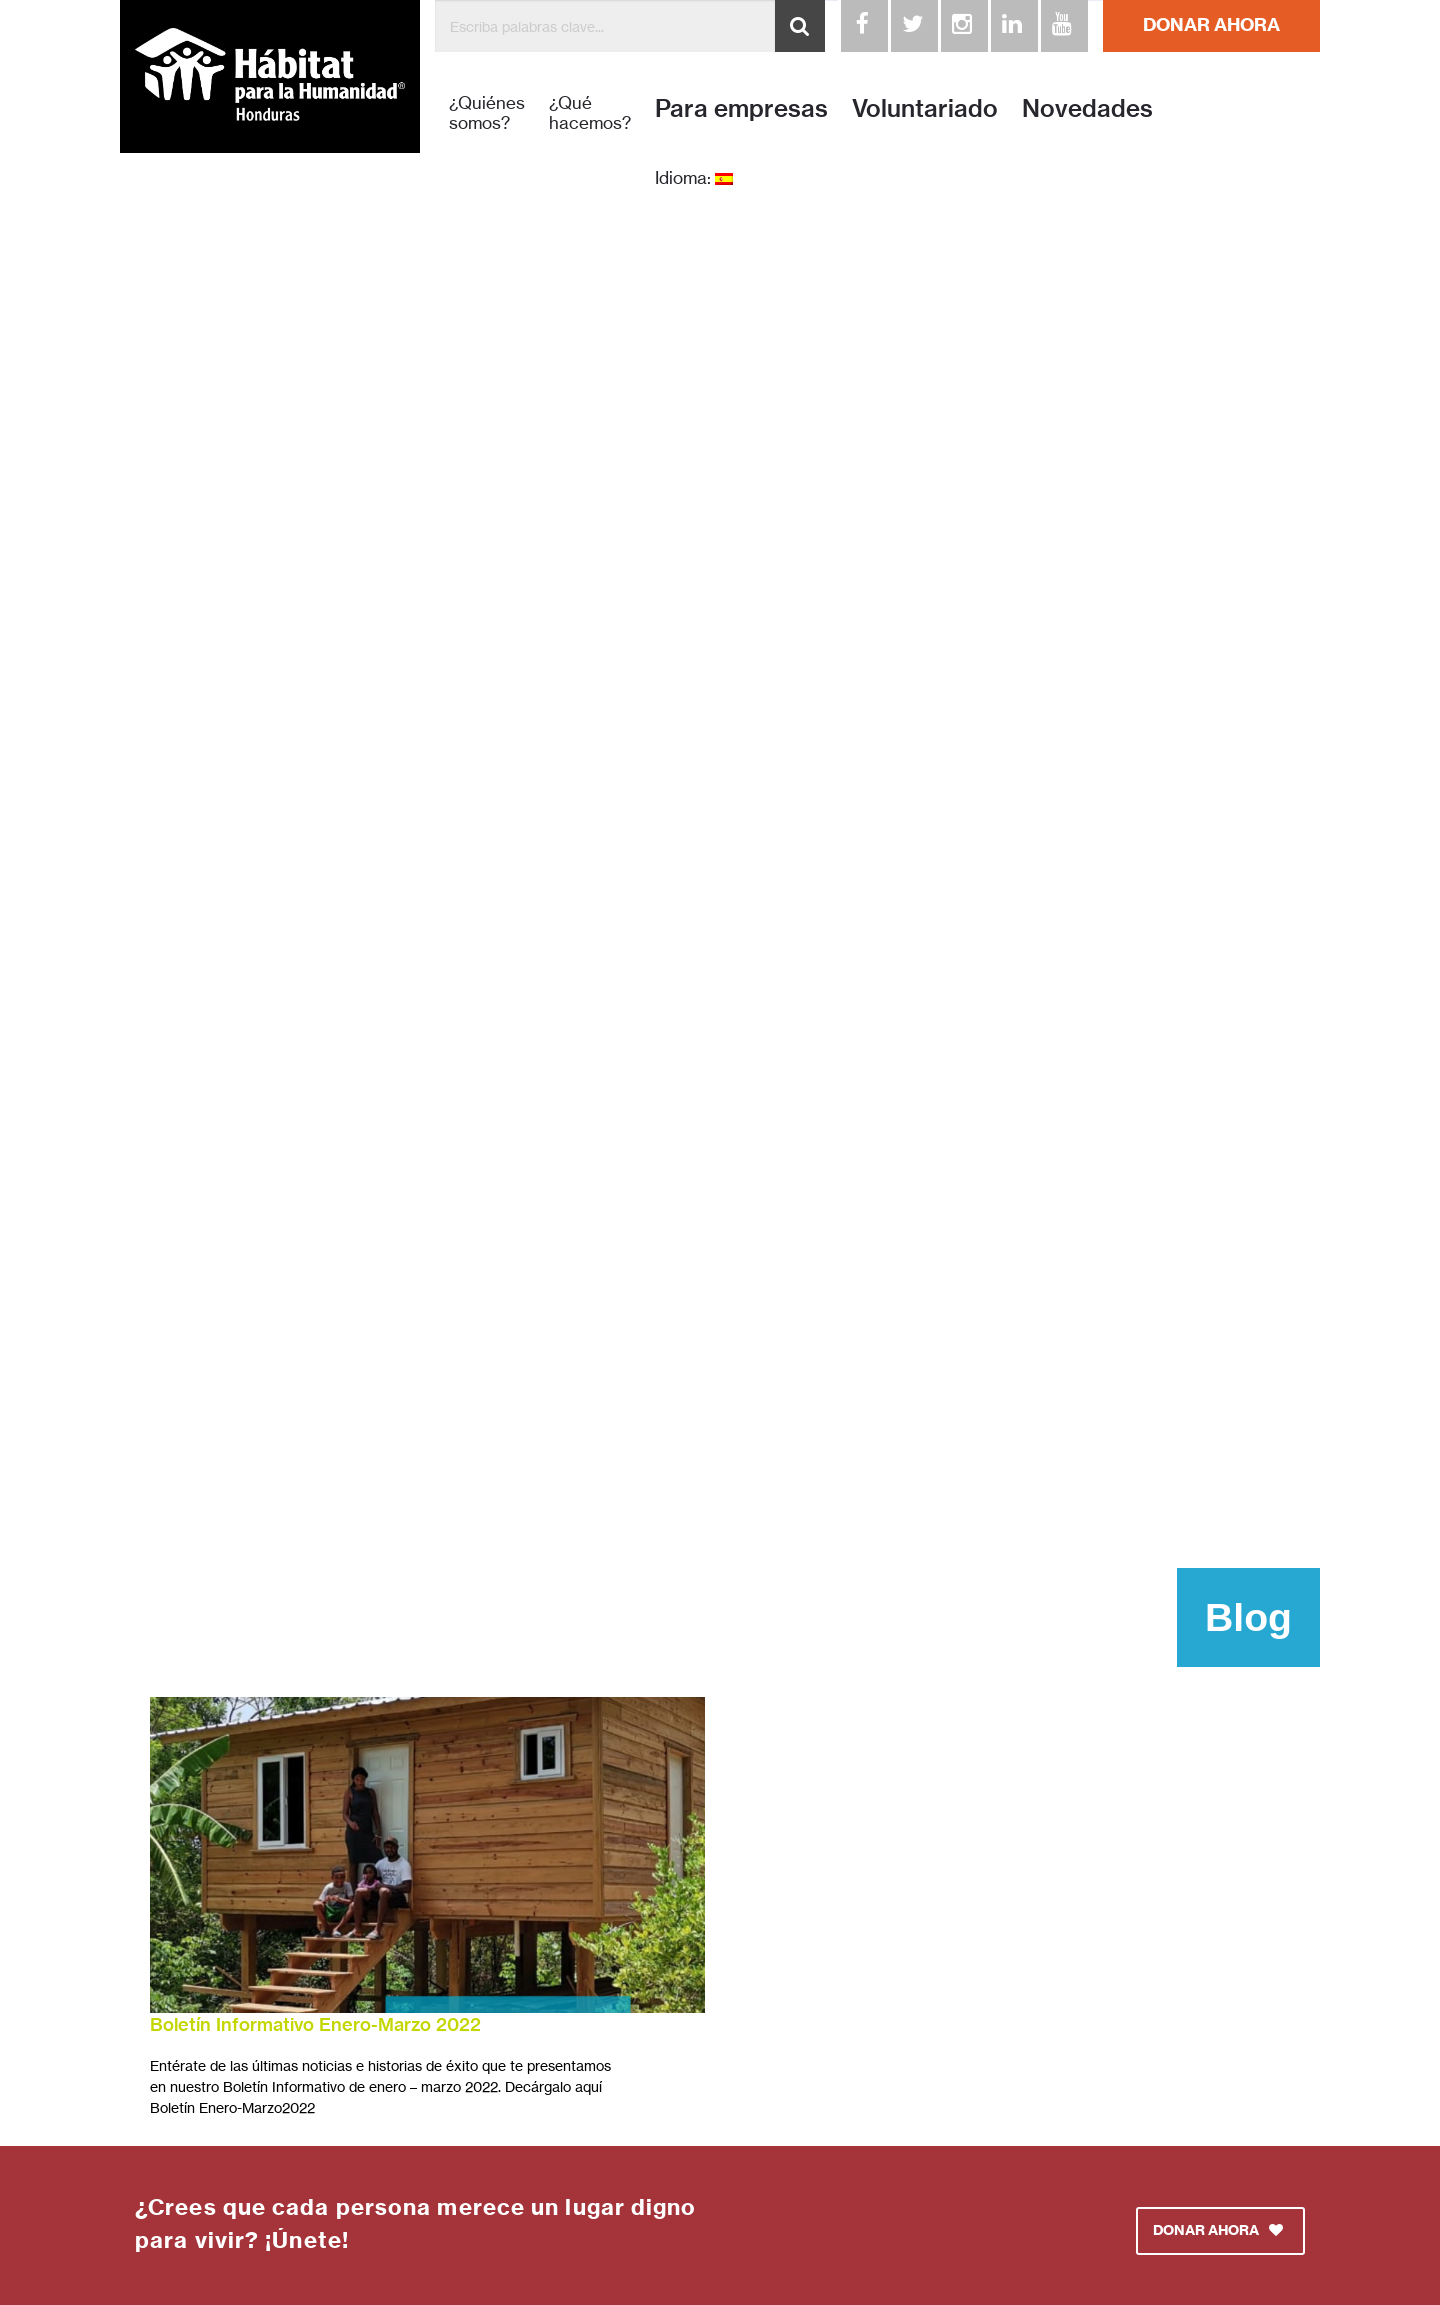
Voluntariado (925, 108)
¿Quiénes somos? (487, 113)
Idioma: (694, 178)
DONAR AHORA (1211, 24)
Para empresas (741, 108)
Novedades (1087, 108)
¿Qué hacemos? (590, 113)
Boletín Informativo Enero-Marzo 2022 (315, 2024)
